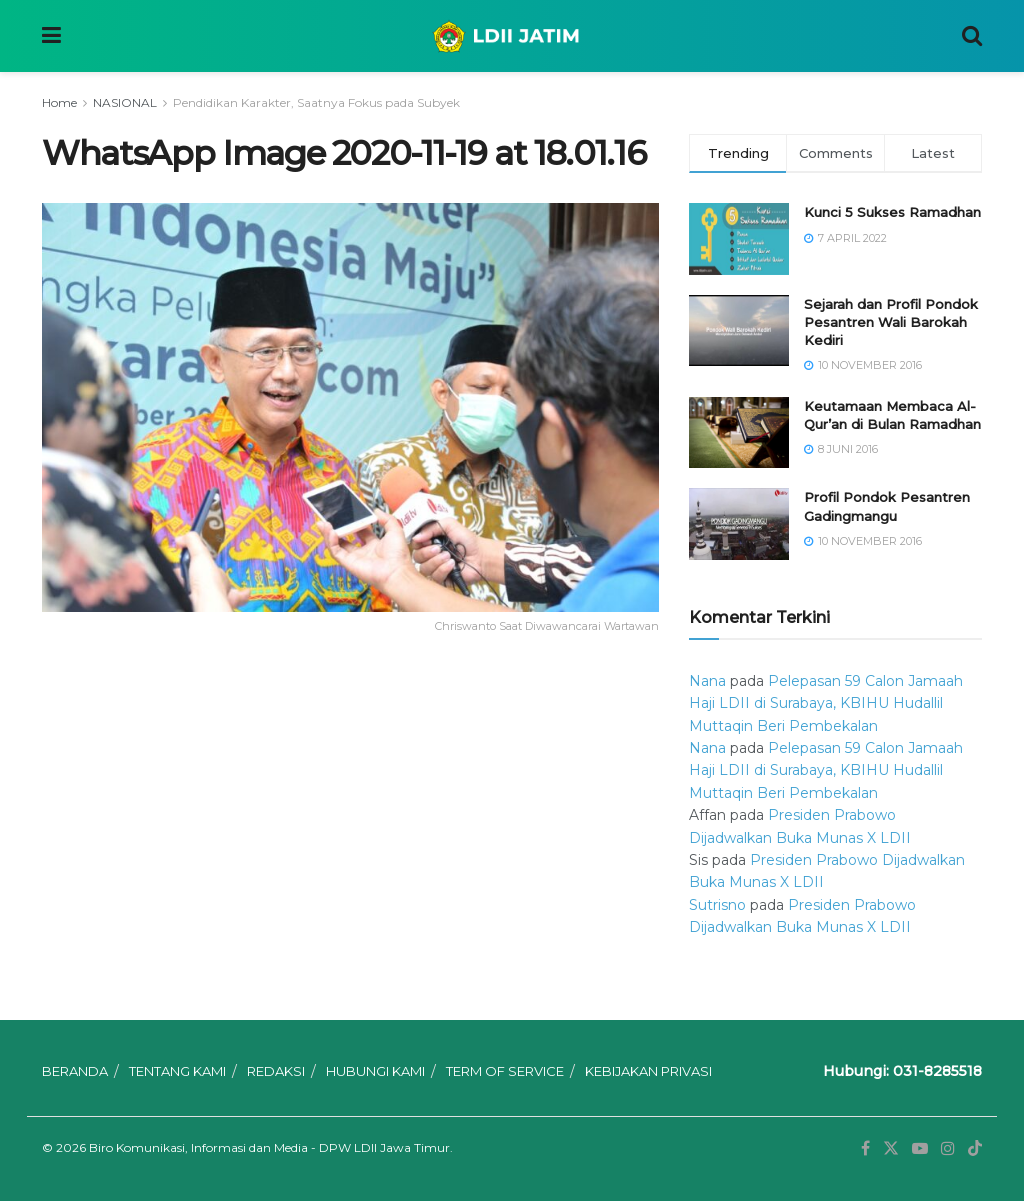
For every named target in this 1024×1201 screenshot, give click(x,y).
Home (59, 102)
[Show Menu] (51, 36)
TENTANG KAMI (177, 1071)
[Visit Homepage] (511, 36)
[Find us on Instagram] (948, 1148)
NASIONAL (125, 102)
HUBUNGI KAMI (375, 1071)
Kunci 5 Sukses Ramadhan (892, 212)
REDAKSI (276, 1071)
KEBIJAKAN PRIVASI (648, 1071)
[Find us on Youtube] (920, 1148)
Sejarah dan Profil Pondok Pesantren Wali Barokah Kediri (891, 322)
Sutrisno (717, 905)
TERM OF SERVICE (505, 1071)
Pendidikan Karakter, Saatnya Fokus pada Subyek (316, 102)
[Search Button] (972, 36)
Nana (707, 681)
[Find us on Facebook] (865, 1148)
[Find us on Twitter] (891, 1148)
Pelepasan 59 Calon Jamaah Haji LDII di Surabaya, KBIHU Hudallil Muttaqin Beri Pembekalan (826, 703)
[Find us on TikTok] (975, 1149)
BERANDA (75, 1071)
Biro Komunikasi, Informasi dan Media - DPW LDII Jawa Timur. (271, 1147)
